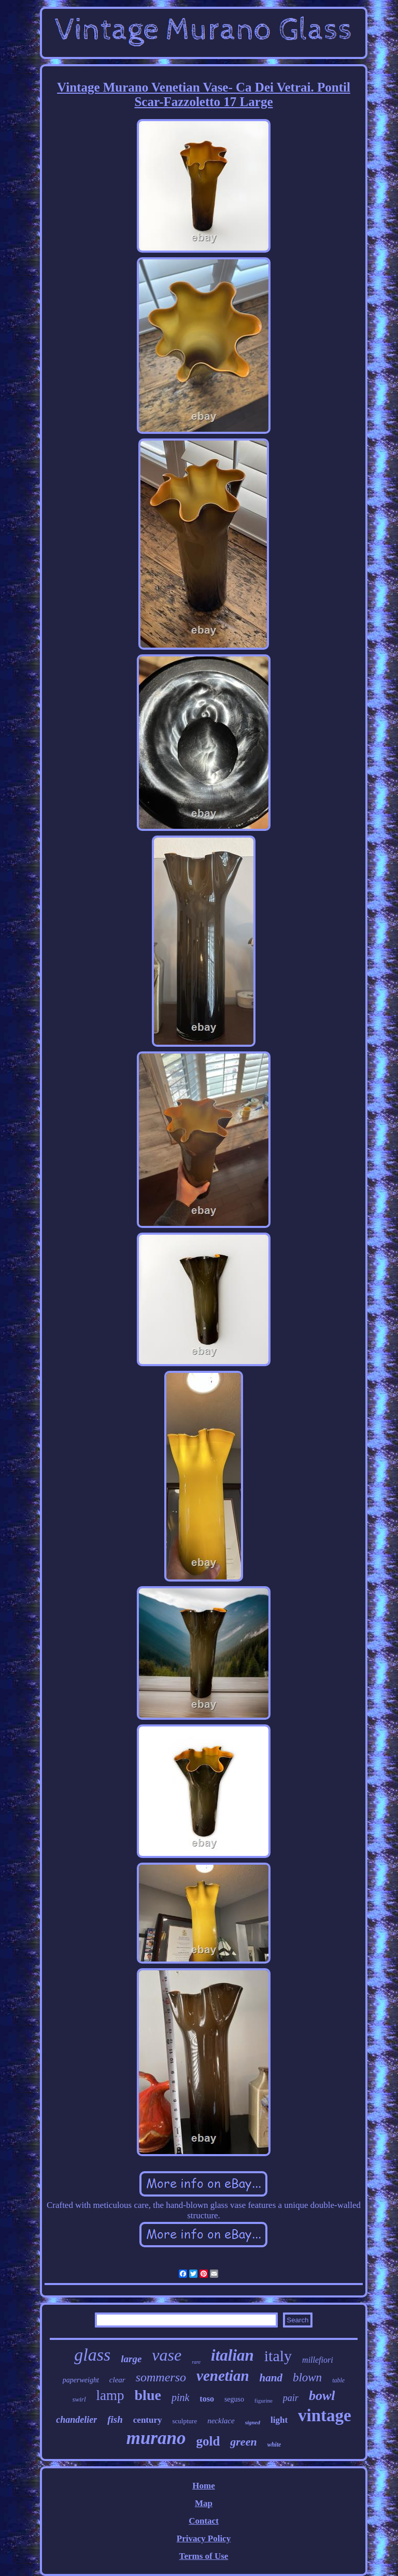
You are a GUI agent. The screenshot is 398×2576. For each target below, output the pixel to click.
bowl (322, 2395)
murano (156, 2438)
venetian (222, 2375)
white (274, 2444)
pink (180, 2397)
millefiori (317, 2359)
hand (271, 2378)
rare (196, 2362)
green (243, 2441)
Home (203, 2486)
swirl (79, 2399)
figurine (263, 2400)
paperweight (81, 2380)
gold (208, 2441)
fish (115, 2419)
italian (232, 2355)
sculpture (185, 2421)
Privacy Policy (204, 2538)
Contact (204, 2521)
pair (290, 2398)
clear (117, 2380)
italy (278, 2355)
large (131, 2358)
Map (203, 2503)
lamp (110, 2395)
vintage (324, 2415)
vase (166, 2355)
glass (92, 2354)
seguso (234, 2399)
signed (252, 2422)
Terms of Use (204, 2556)
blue (148, 2395)
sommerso (161, 2377)
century (147, 2420)
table (338, 2380)
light (279, 2420)
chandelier (76, 2419)
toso (207, 2398)
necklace (220, 2421)
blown (307, 2377)
